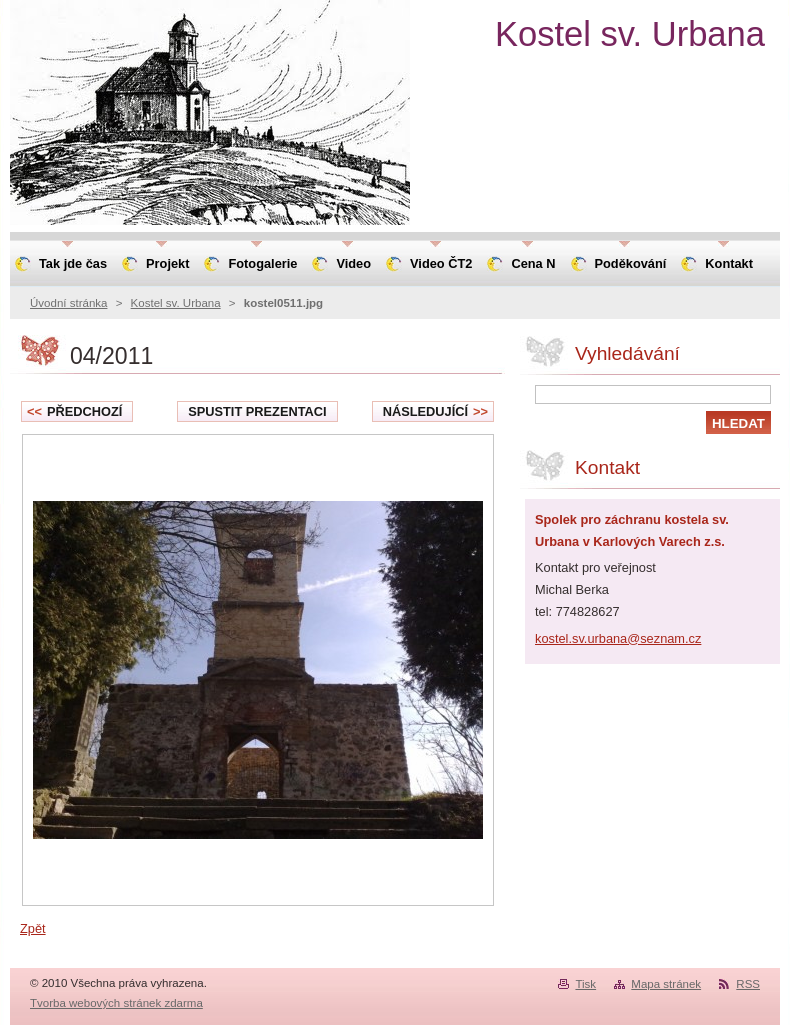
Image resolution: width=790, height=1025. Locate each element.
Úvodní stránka (68, 303)
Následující (435, 411)
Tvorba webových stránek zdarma (116, 1003)
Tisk (585, 984)
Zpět (33, 928)
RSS (748, 984)
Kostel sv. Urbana (176, 303)
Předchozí (74, 411)
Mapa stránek (666, 984)
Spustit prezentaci (257, 411)
